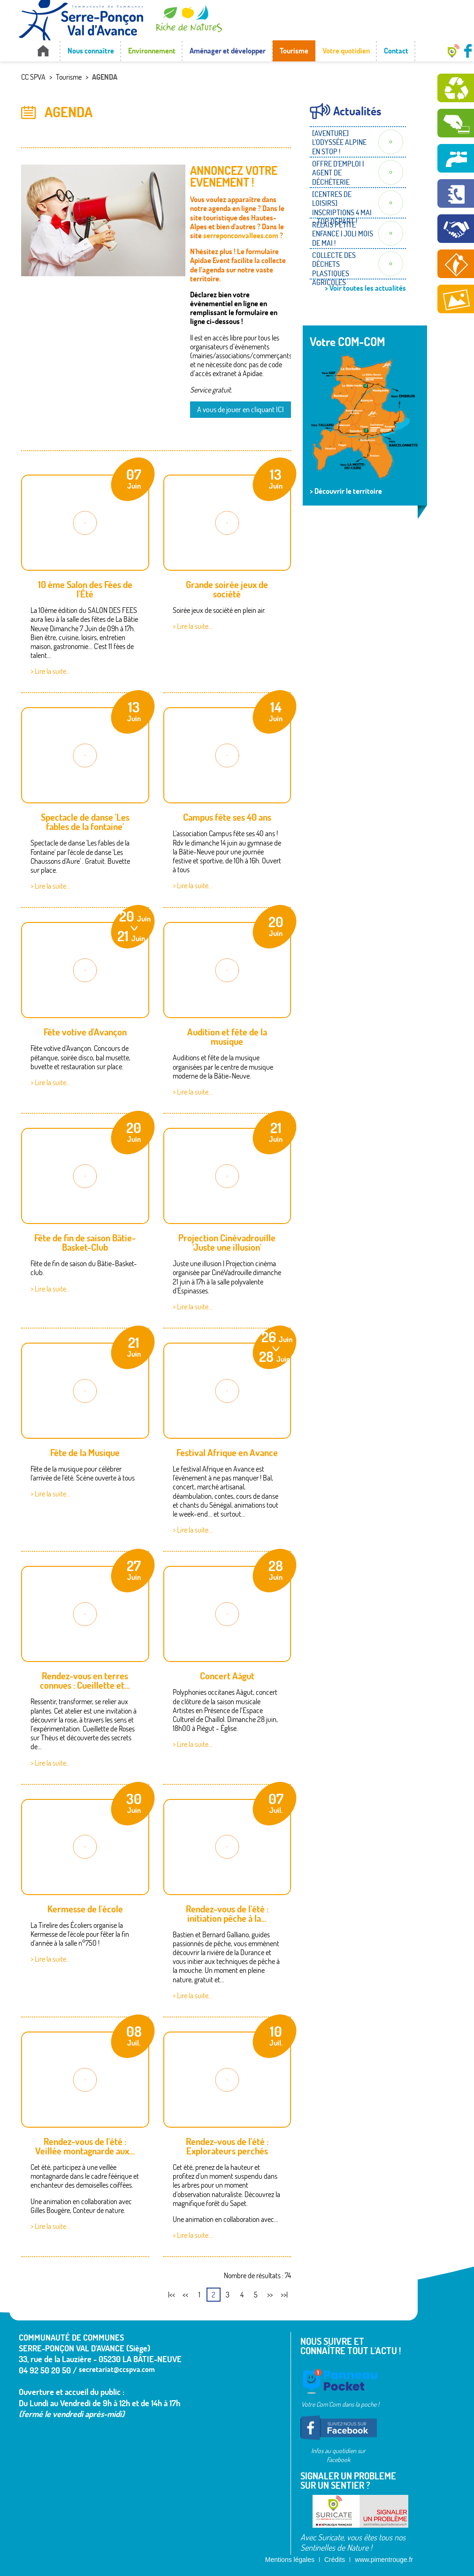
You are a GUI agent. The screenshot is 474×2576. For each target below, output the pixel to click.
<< (185, 2294)
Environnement (152, 50)
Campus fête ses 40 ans (227, 817)
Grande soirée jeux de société (227, 589)
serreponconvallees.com (240, 235)
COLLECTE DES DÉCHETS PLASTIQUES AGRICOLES (334, 268)
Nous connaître (91, 50)
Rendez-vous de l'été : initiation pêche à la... (227, 1913)
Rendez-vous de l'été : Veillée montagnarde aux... (85, 2146)
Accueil (43, 50)
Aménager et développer (228, 50)
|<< (171, 2294)
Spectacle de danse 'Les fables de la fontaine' (85, 821)
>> (270, 2294)
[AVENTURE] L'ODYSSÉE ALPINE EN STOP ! (339, 142)
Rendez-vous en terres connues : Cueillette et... (85, 1680)
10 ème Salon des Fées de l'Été (85, 589)
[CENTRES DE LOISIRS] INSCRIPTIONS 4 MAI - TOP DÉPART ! (342, 207)
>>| (284, 2294)
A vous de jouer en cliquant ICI (240, 409)
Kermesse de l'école (85, 1909)
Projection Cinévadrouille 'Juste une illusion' (226, 1242)
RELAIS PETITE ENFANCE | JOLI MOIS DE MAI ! (342, 233)
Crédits (334, 2559)
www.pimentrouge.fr (384, 2559)
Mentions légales (289, 2559)
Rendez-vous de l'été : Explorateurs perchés (227, 2146)
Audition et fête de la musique (227, 1036)
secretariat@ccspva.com (117, 2369)
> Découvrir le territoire (346, 491)
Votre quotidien (346, 50)
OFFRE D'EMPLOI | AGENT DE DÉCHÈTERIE (338, 172)
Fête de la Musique (85, 1452)
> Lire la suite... (50, 671)
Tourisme (294, 50)
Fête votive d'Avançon (85, 1032)
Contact (396, 50)
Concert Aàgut (227, 1676)
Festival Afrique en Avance (227, 1452)
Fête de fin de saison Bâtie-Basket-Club (85, 1242)
